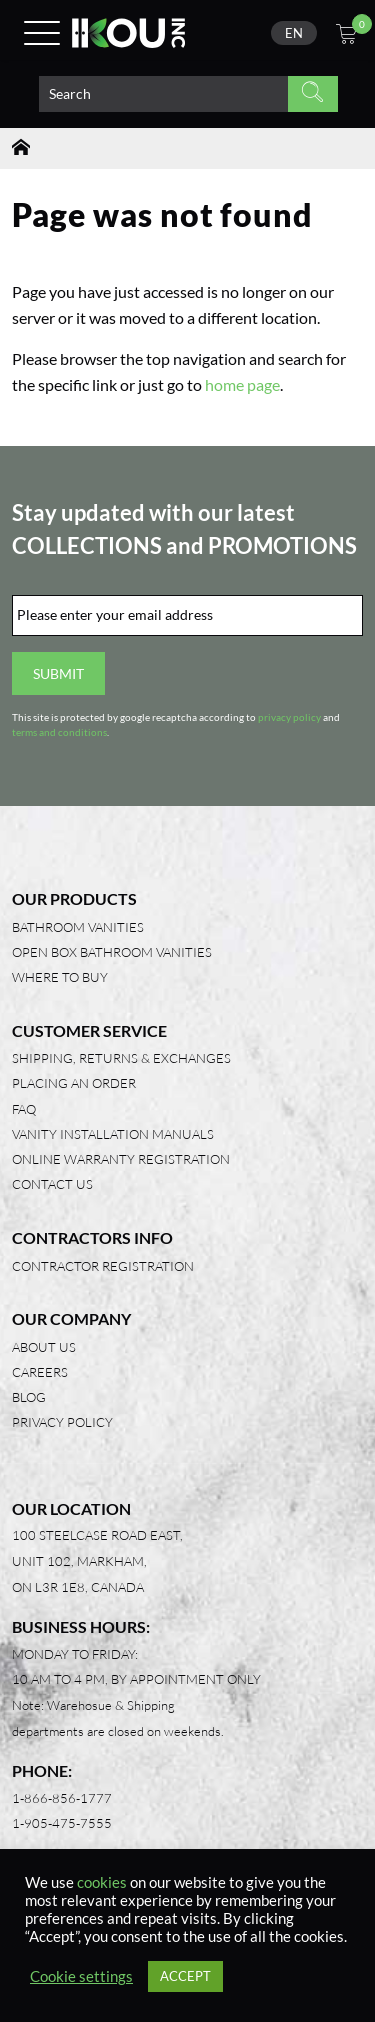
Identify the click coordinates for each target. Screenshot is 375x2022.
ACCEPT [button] (185, 1976)
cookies (102, 1882)
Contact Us (52, 1184)
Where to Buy (60, 977)
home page (242, 384)
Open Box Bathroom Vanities (112, 952)
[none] (294, 33)
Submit (58, 673)
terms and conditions (59, 732)
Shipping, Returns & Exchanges (121, 1058)
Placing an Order (74, 1083)
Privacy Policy (62, 1422)
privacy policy (289, 717)
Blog (29, 1397)
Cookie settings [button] (81, 1976)
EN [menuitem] (294, 33)
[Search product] (163, 94)
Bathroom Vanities (78, 927)
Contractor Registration (103, 1266)
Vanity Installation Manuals (113, 1134)
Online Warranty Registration (121, 1159)
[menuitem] (294, 33)
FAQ (24, 1109)
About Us (44, 1347)
